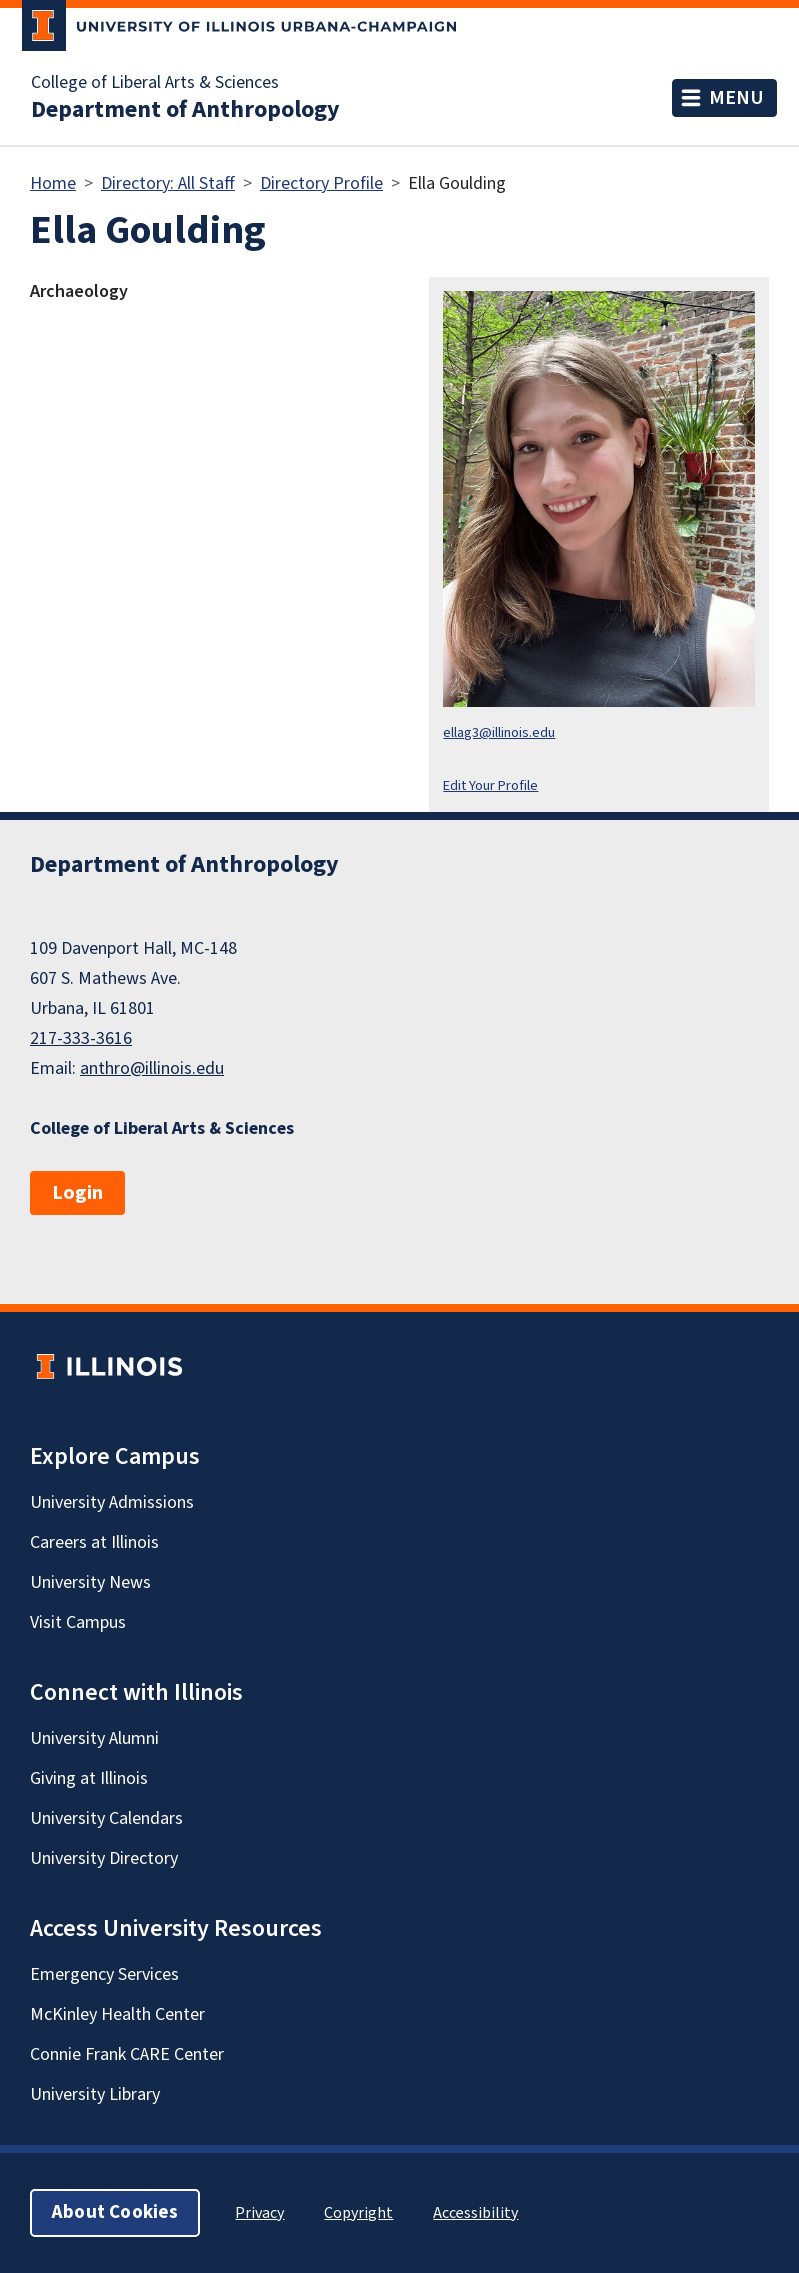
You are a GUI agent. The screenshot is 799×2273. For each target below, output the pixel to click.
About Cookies (115, 2212)
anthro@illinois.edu (152, 1068)
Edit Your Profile (490, 785)
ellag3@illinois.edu (499, 732)
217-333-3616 (81, 1038)
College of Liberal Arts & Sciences (155, 83)
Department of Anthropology (185, 110)
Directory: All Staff (168, 183)
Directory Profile (321, 183)
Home (53, 183)
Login (77, 1193)
